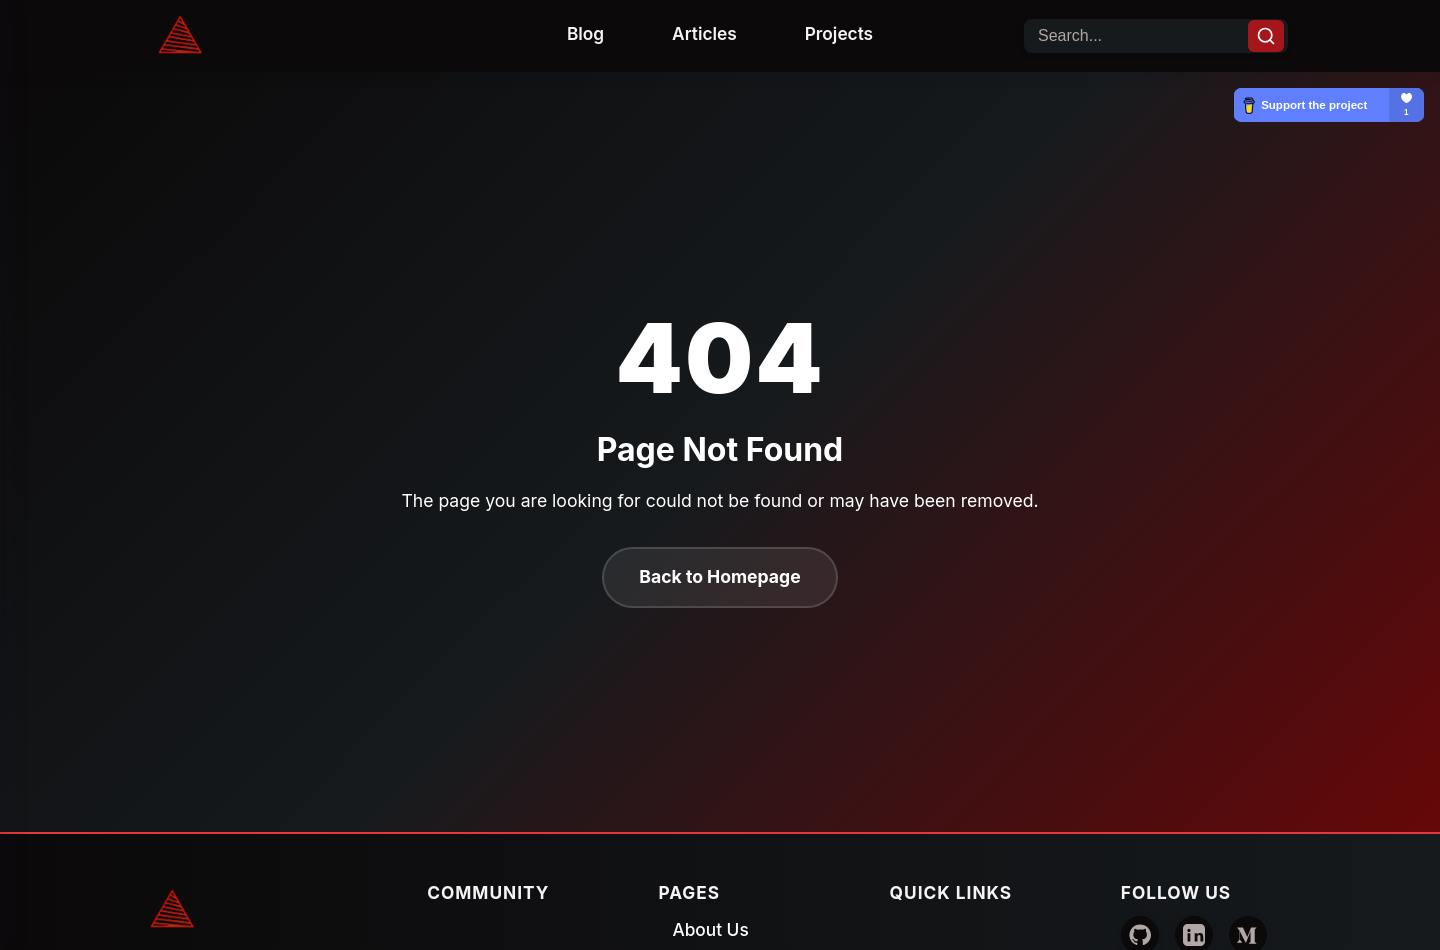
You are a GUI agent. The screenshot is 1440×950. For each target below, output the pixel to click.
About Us (710, 929)
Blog (585, 33)
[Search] (1266, 36)
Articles (704, 33)
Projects (839, 33)
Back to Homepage (719, 576)
